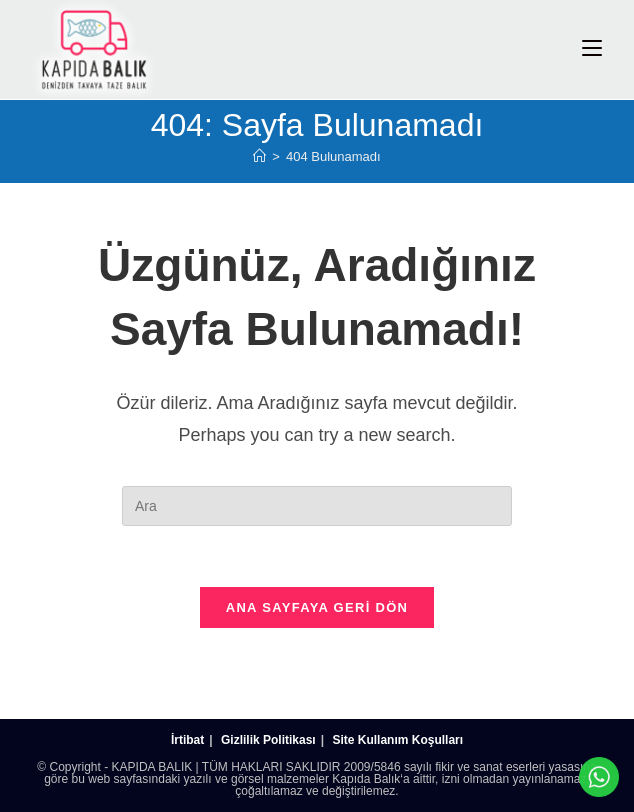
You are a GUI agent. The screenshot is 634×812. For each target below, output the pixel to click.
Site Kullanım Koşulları (397, 740)
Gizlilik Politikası (268, 740)
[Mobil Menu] (592, 48)
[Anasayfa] (259, 156)
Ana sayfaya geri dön (317, 607)
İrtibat (187, 740)
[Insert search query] (317, 506)
